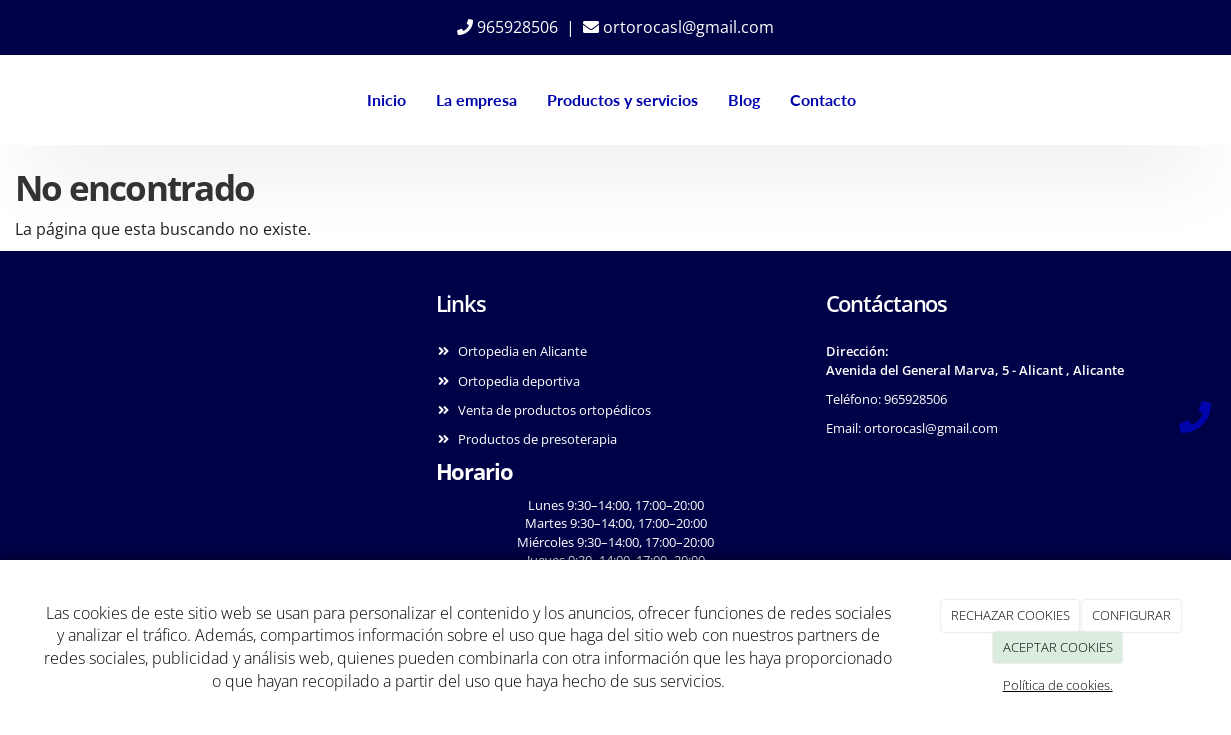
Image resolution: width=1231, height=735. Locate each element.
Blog (743, 99)
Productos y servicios (621, 99)
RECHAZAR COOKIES (1010, 615)
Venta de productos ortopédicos (554, 410)
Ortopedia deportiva (519, 381)
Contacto (822, 99)
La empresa (475, 99)
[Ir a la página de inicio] (41, 100)
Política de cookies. (1058, 685)
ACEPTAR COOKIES (1058, 647)
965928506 (507, 27)
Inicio (385, 99)
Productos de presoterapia (537, 439)
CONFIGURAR (1131, 615)
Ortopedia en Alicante (522, 351)
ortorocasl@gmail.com (678, 27)
